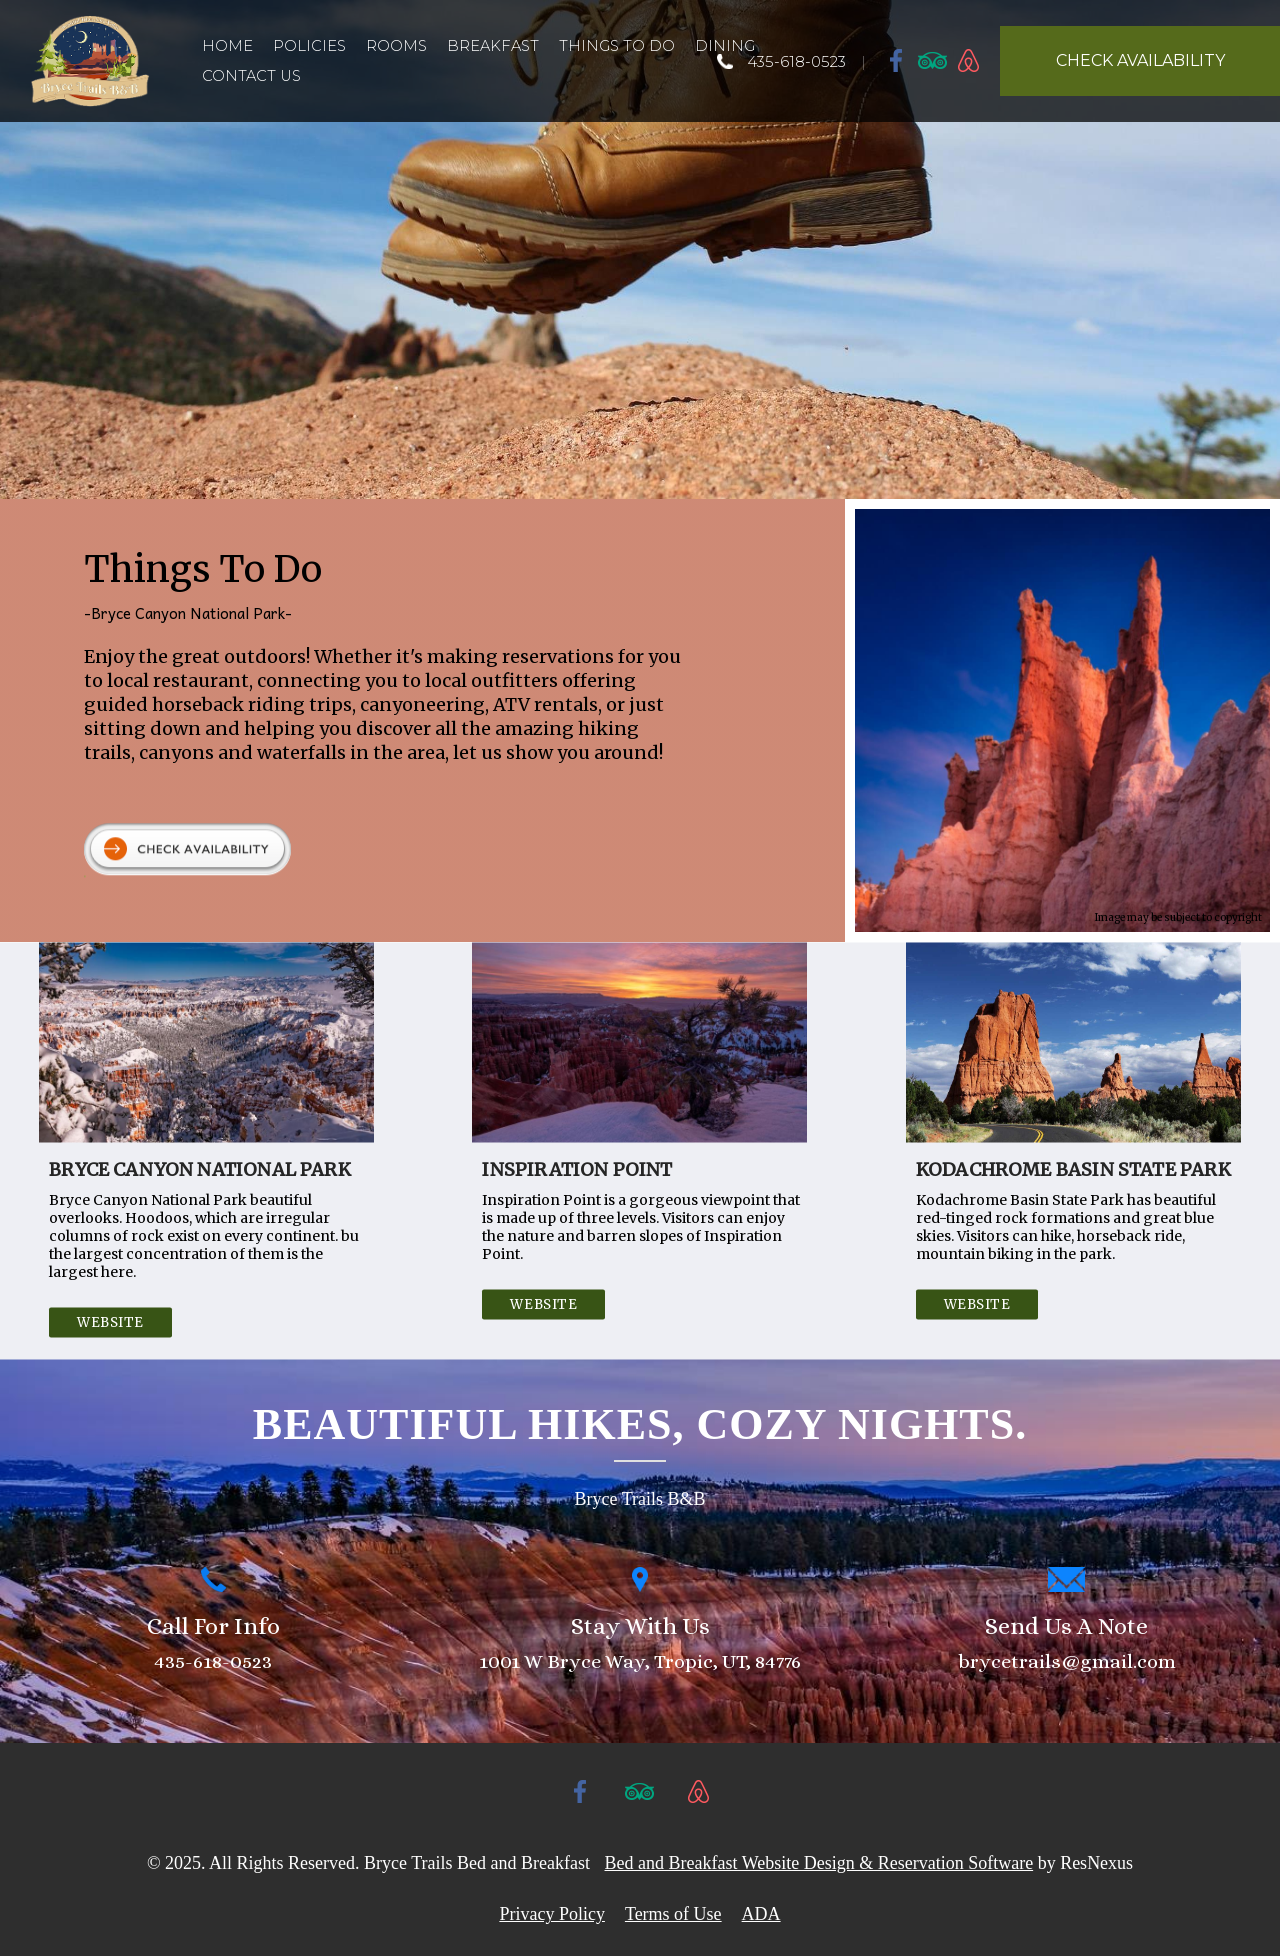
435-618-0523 (796, 61)
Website (110, 1321)
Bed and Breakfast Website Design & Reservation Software (819, 1863)
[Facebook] (897, 60)
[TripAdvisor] (933, 60)
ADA (761, 1914)
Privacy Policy (552, 1914)
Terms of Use (673, 1914)
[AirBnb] (969, 60)
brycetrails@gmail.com (1067, 1661)
